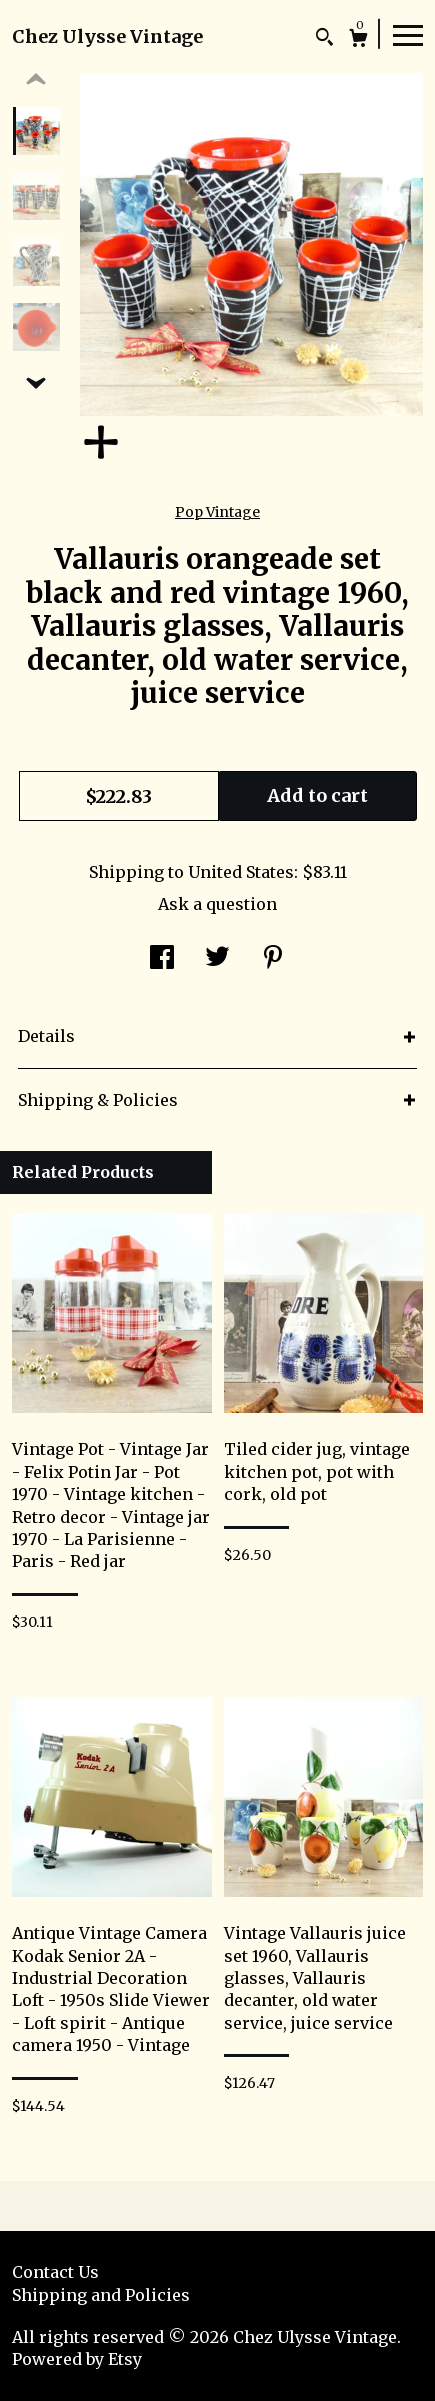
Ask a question (217, 904)
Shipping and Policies (101, 2295)
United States (241, 872)
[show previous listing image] (36, 80)
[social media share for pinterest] (273, 959)
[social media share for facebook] (162, 959)
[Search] (324, 39)
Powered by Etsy (77, 2359)
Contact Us (55, 2272)
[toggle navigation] (408, 34)
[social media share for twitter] (217, 959)
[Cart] (358, 40)
